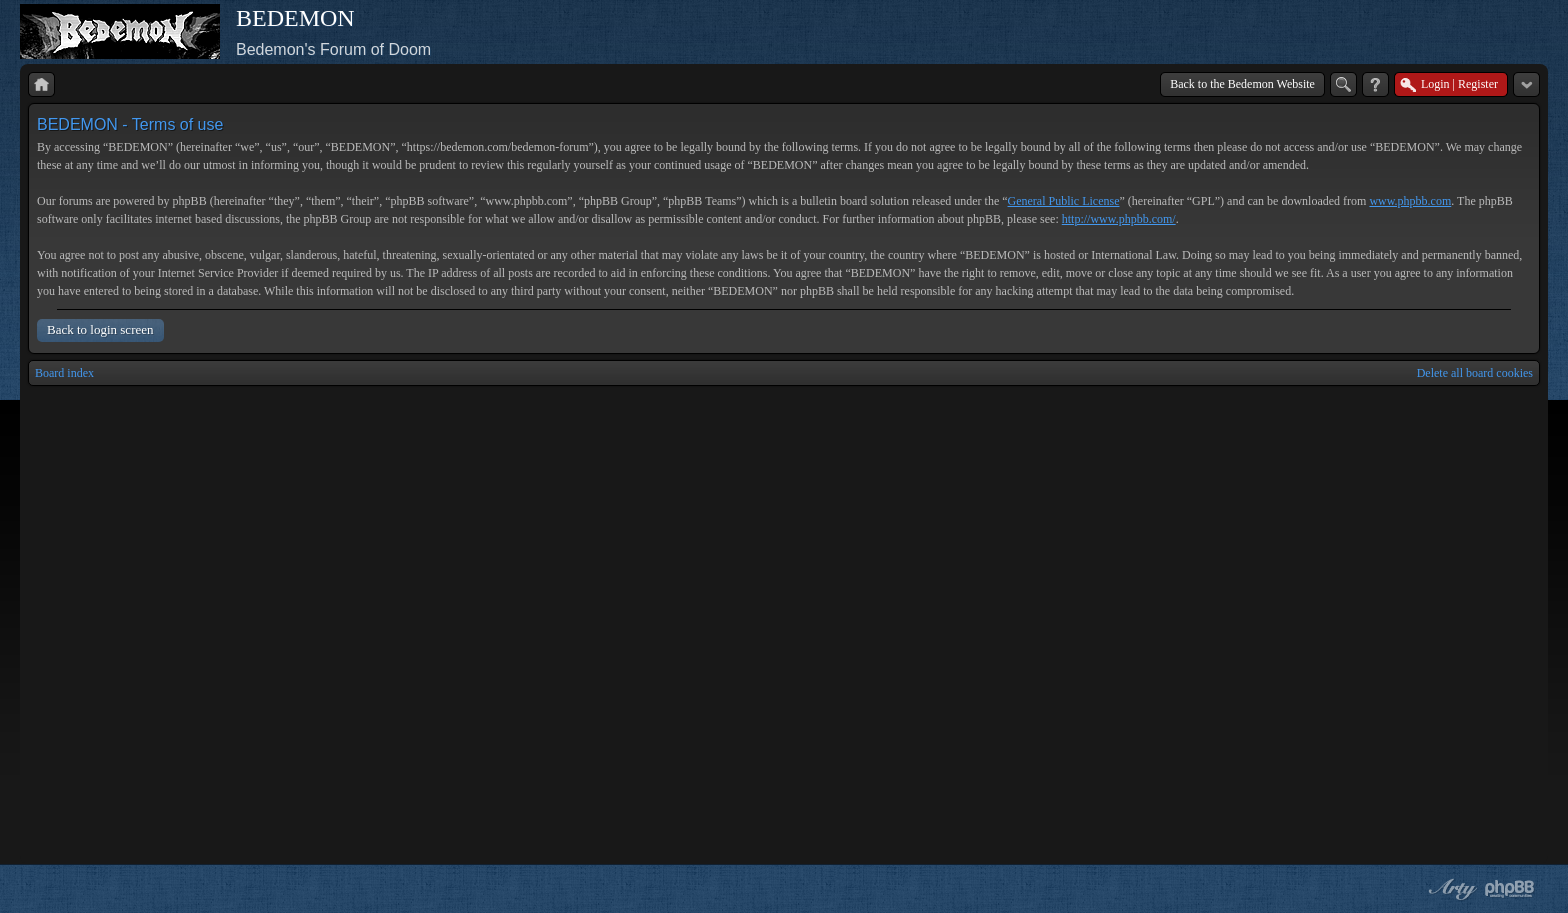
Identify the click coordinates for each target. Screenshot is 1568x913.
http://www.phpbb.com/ (1119, 219)
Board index (64, 373)
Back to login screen (100, 329)
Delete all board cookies (1475, 373)
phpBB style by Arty (1450, 889)
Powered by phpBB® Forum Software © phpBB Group (1510, 889)
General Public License (1064, 201)
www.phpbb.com (1410, 201)
